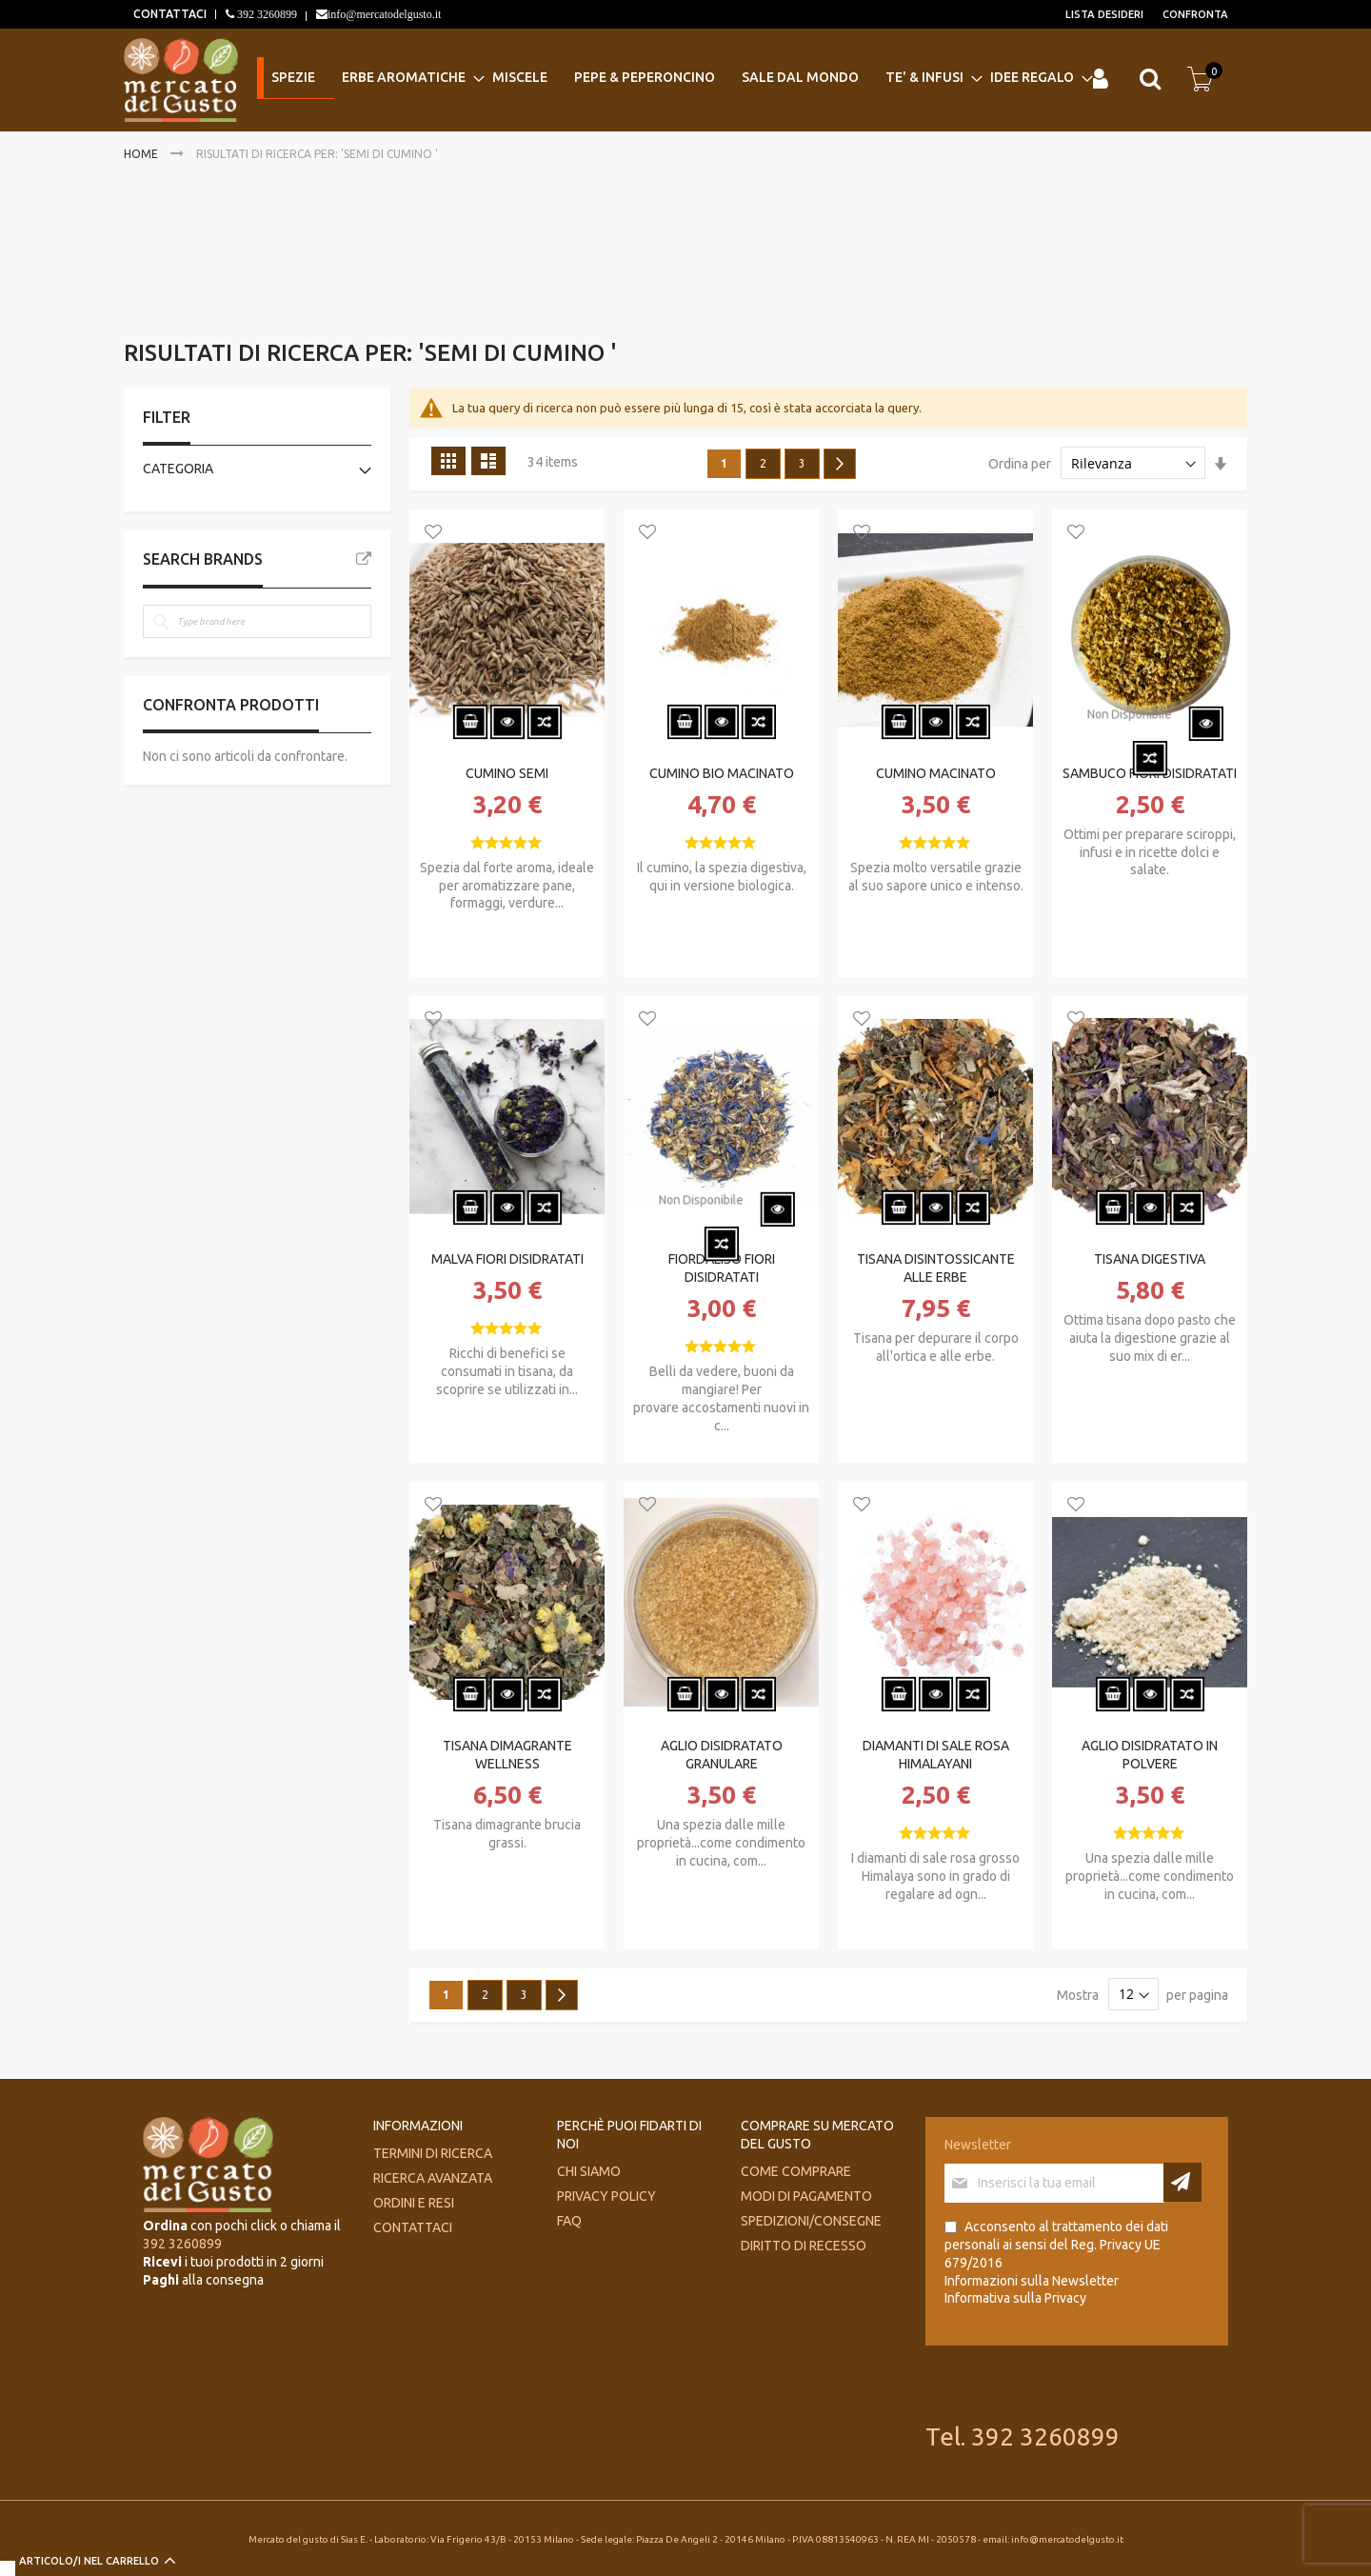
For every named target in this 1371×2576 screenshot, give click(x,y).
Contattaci (412, 2227)
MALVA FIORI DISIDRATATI (507, 1259)
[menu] (671, 79)
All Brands (363, 559)
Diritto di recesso (803, 2245)
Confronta (1195, 14)
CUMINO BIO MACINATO (721, 773)
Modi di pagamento (806, 2196)
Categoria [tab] (178, 468)
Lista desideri (1104, 14)
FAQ (569, 2220)
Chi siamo (589, 2171)
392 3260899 (265, 14)
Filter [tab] (166, 417)
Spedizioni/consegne (811, 2220)
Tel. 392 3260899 (1022, 2436)
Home (142, 154)
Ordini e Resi (413, 2202)
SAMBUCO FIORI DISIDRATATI (1150, 773)
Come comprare (796, 2171)
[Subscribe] (1182, 2182)
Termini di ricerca (432, 2153)
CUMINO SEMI (507, 773)
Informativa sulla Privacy (1015, 2298)
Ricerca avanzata (432, 2178)
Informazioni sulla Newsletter (1031, 2280)
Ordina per (1019, 463)
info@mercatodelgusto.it (384, 14)
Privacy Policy (606, 2196)
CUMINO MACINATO (936, 773)
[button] (433, 533)
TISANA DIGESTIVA (1149, 1259)
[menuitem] (292, 79)
